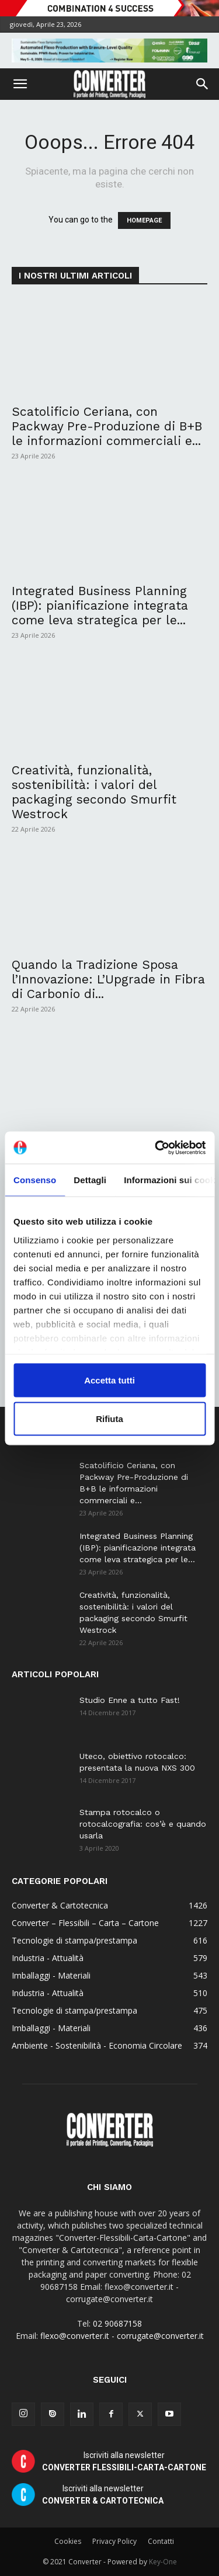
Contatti (161, 2541)
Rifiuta (109, 1418)
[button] (20, 84)
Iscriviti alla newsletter (124, 2461)
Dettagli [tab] (90, 1180)
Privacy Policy (114, 2541)
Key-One (163, 2562)
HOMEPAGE (144, 220)
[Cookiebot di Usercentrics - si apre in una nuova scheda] (156, 1147)
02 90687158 (117, 2323)
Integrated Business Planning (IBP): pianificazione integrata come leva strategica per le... (100, 605)
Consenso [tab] (34, 1180)
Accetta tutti (109, 1380)
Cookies (67, 2541)
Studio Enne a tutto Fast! (129, 1700)
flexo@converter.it (74, 2335)
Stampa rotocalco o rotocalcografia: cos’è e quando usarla (142, 1823)
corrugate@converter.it (160, 2335)
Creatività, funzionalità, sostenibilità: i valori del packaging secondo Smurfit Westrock (94, 792)
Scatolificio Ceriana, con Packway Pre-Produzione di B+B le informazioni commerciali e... (107, 426)
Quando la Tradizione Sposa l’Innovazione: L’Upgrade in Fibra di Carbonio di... (108, 979)
